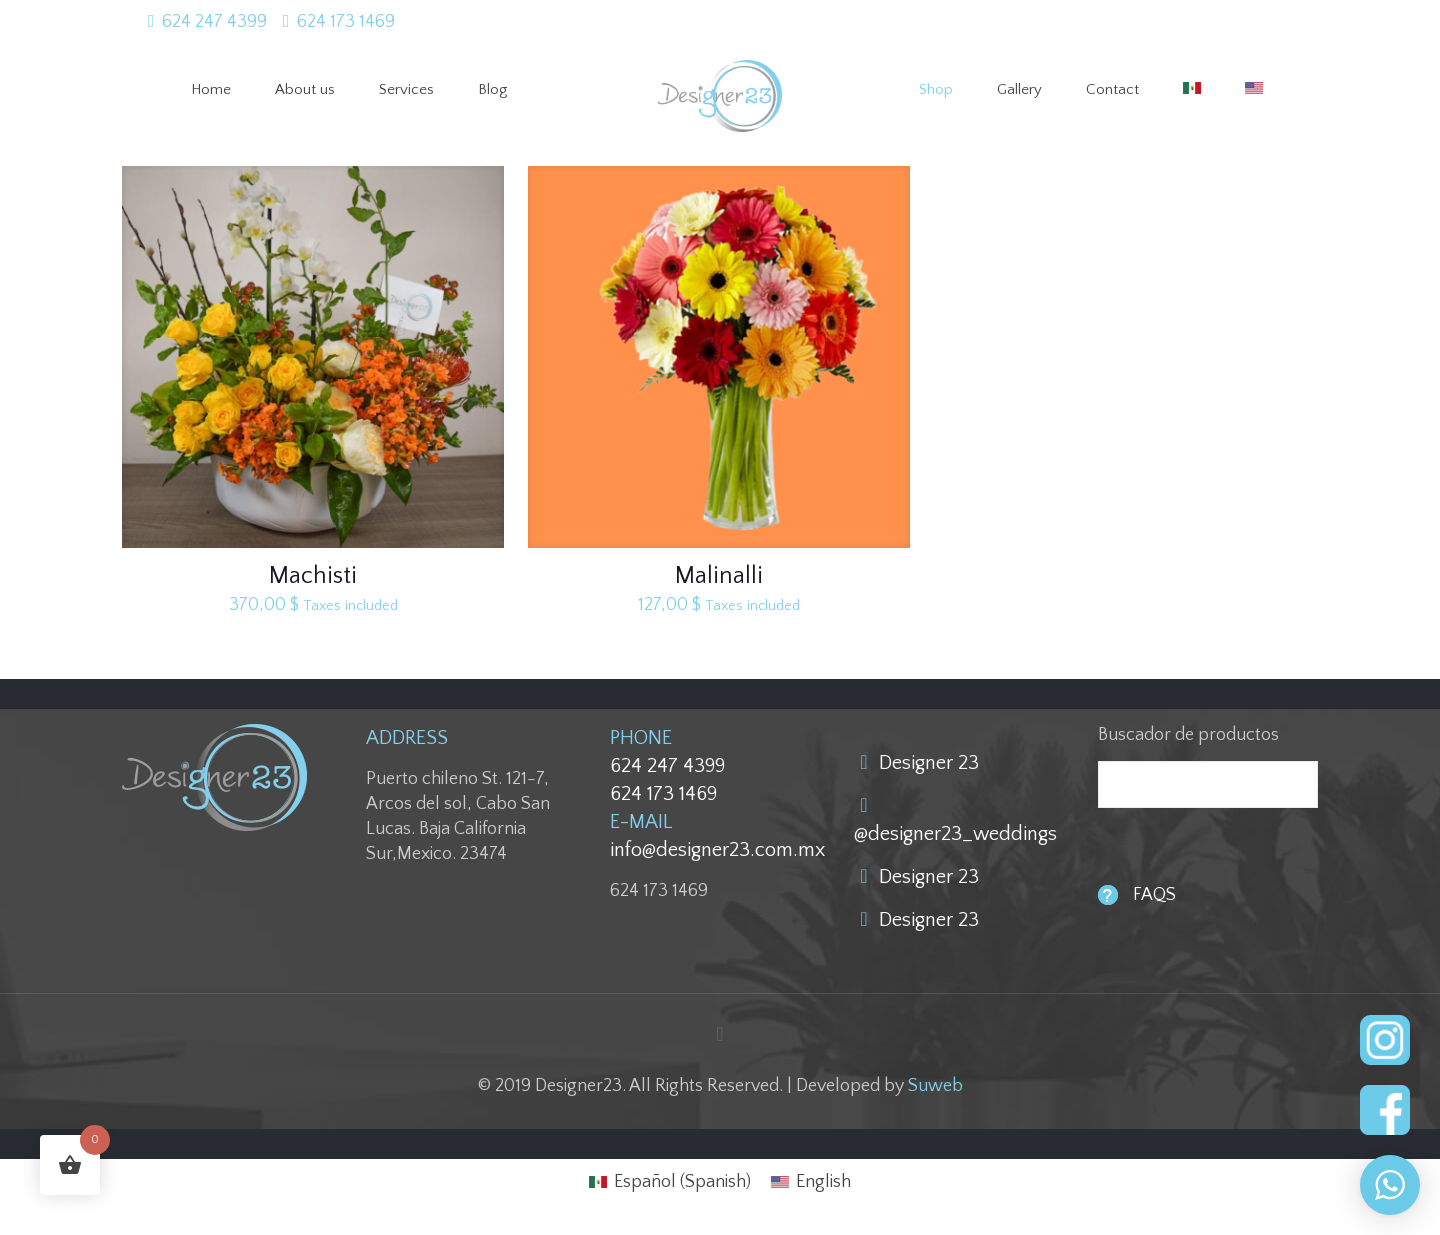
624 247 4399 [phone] (214, 22)
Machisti (313, 576)
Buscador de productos (1188, 735)
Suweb (935, 1086)
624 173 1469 (663, 794)
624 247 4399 (667, 766)
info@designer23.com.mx (717, 850)
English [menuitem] (823, 1182)
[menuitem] (670, 1182)
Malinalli (719, 576)
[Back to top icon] (720, 1035)
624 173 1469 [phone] (346, 22)
